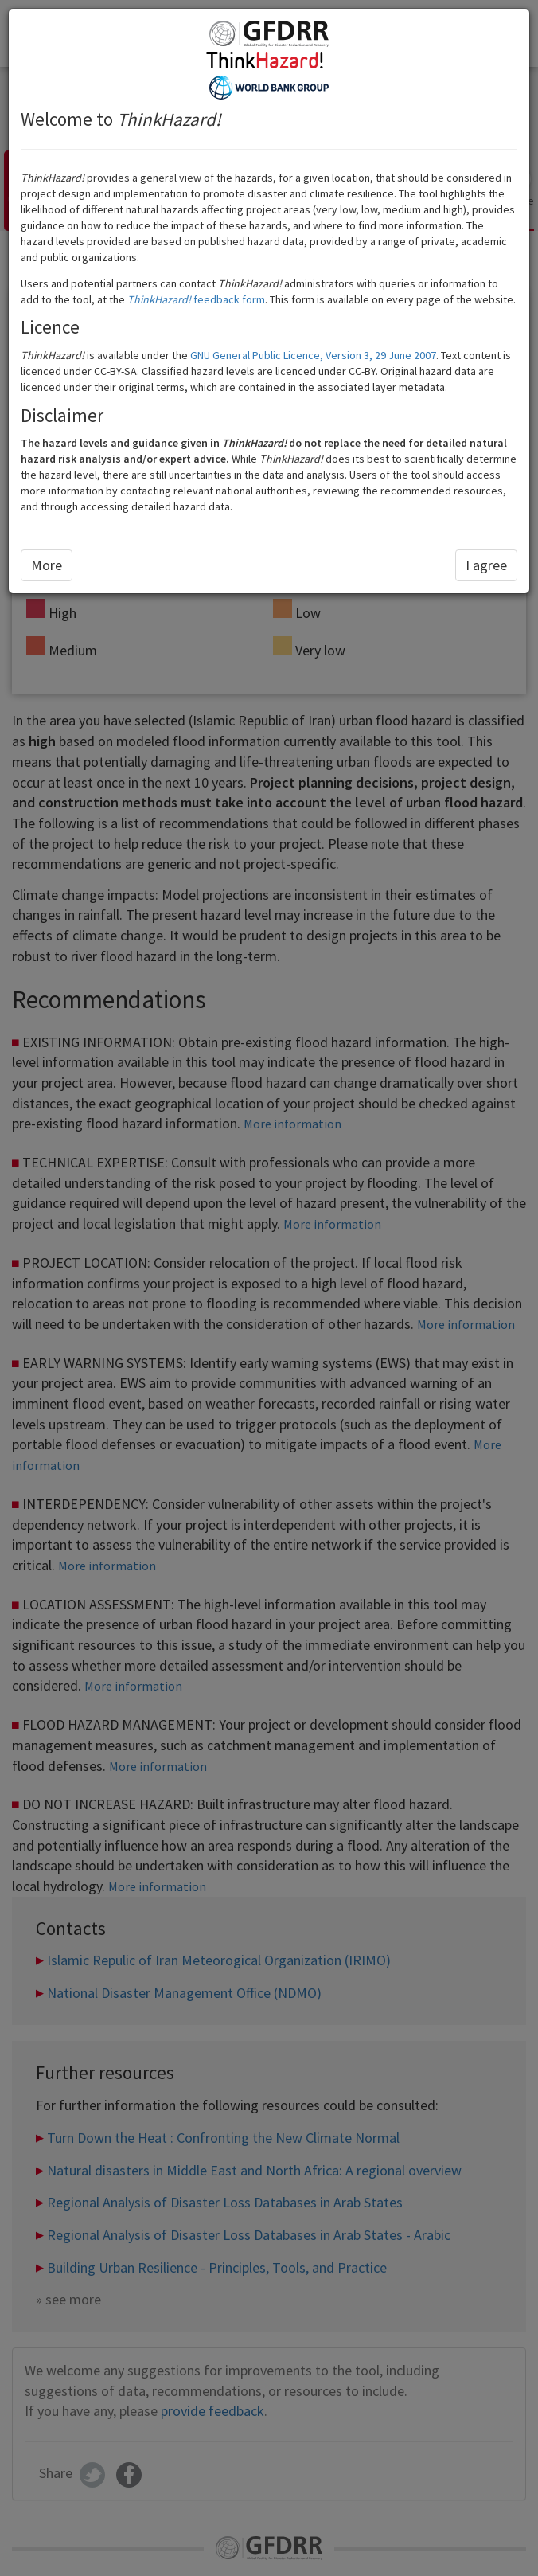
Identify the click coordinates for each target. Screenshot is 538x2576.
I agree (486, 565)
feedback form (196, 299)
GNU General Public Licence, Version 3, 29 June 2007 (313, 355)
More (46, 565)
